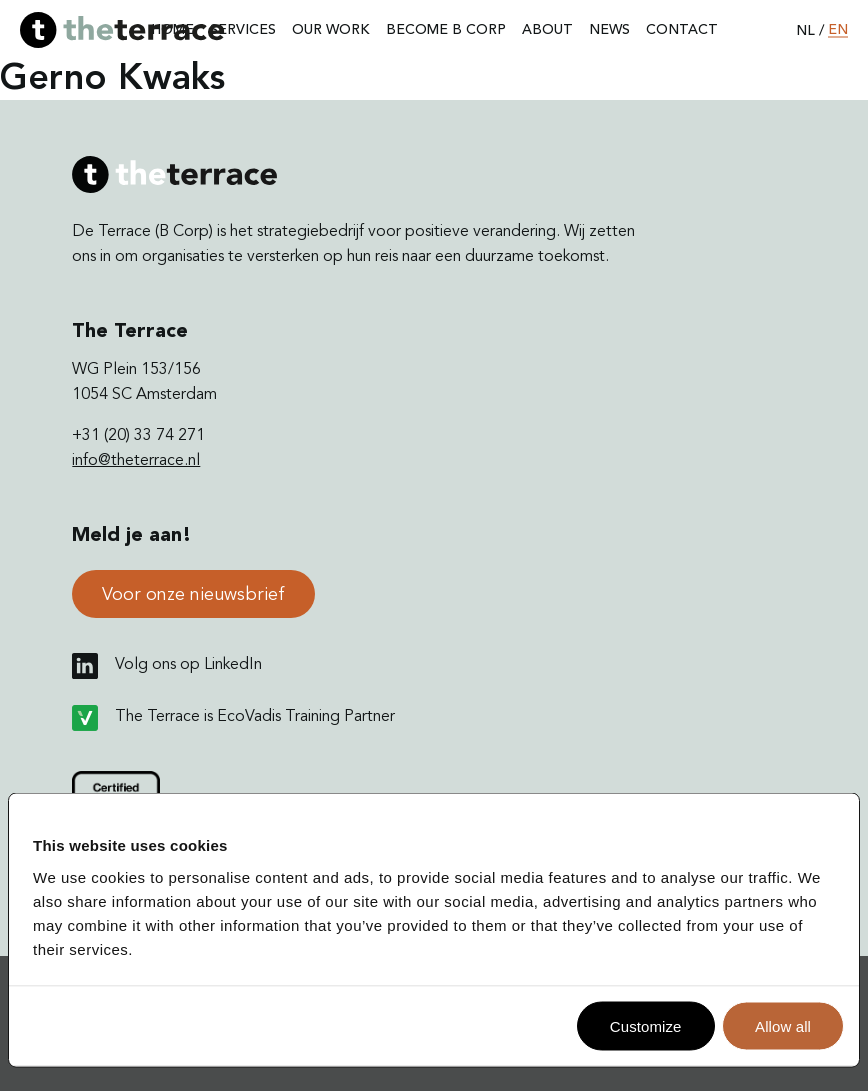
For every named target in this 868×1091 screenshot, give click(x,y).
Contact (682, 30)
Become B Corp (446, 30)
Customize (646, 1025)
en (838, 30)
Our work (331, 30)
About (547, 30)
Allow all (783, 1025)
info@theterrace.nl (136, 461)
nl (805, 30)
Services (243, 30)
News (609, 30)
